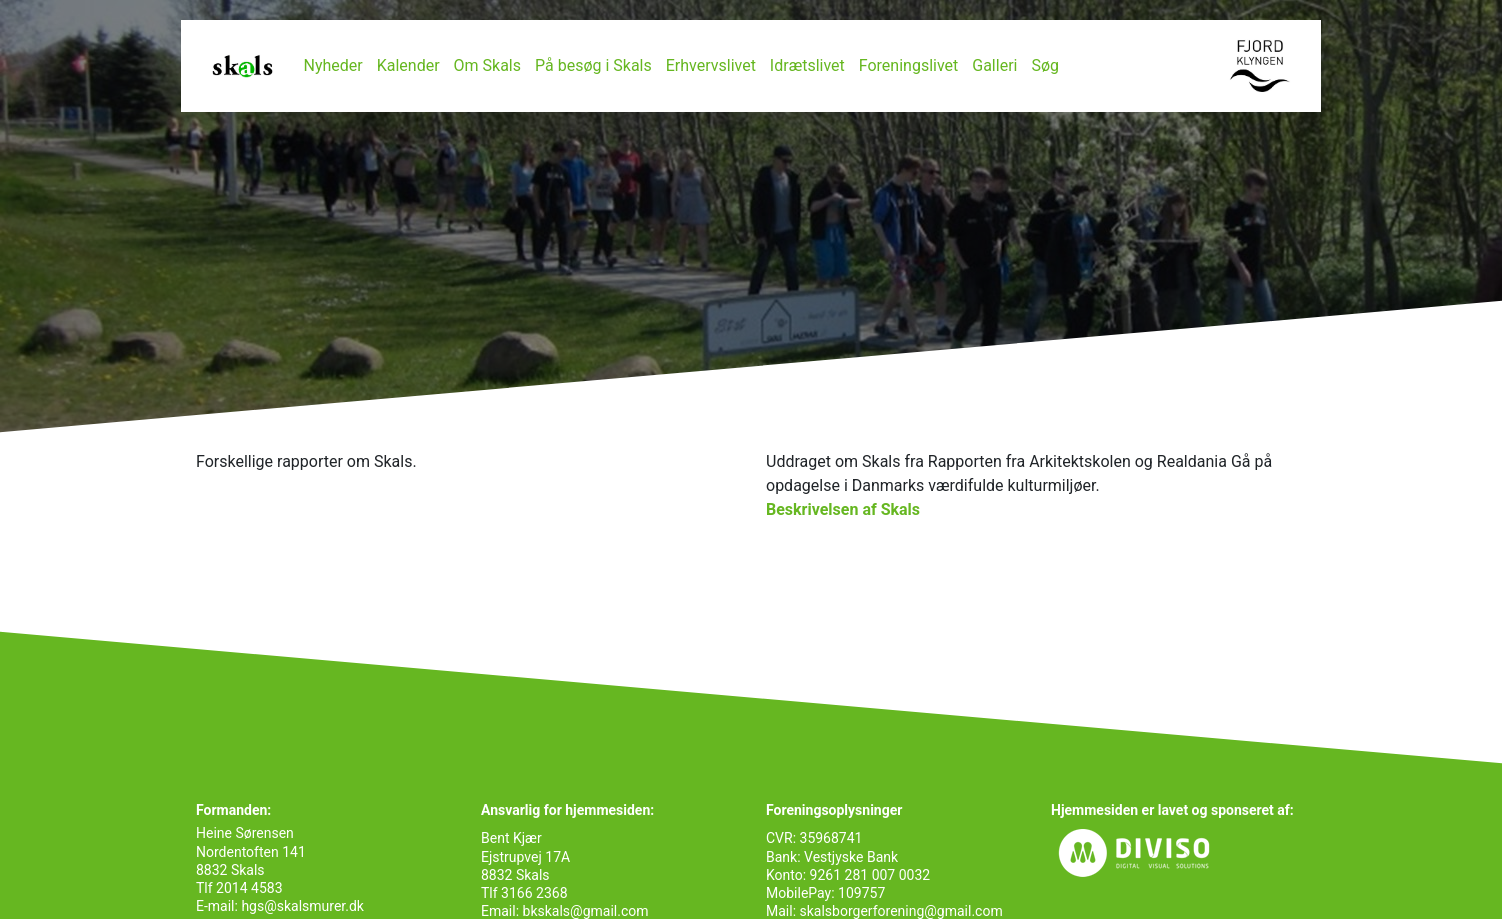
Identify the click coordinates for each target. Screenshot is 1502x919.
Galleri (994, 65)
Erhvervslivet (711, 65)
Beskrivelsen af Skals (843, 509)
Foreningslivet (909, 65)
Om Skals (487, 65)
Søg (1045, 65)
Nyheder (333, 65)
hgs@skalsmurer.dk (301, 906)
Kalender (408, 65)
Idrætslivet (807, 65)
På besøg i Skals (593, 65)
